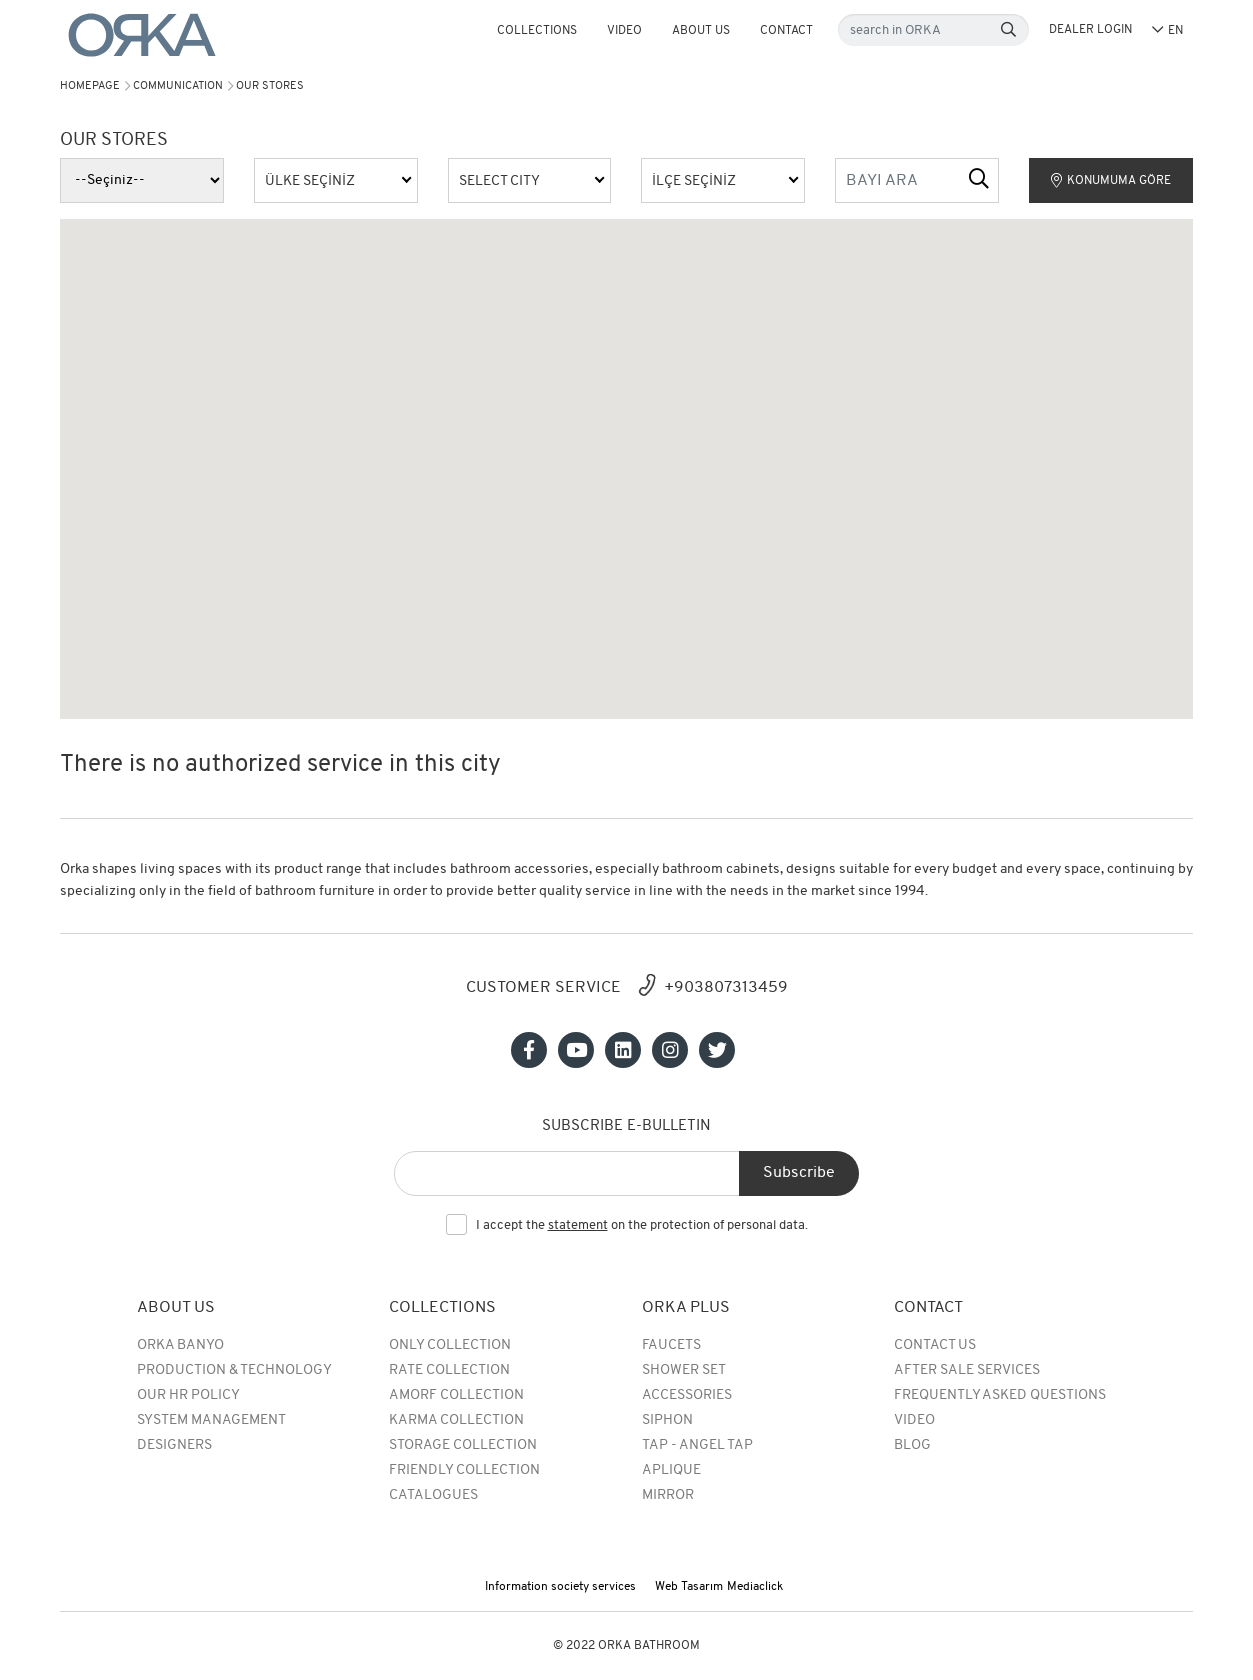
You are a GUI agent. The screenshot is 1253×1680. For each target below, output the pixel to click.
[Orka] (142, 35)
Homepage (90, 86)
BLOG (912, 1445)
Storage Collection (463, 1445)
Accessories (687, 1395)
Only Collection (450, 1345)
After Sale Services (967, 1370)
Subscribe (799, 1173)
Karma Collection (456, 1420)
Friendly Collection (464, 1470)
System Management (211, 1420)
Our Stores (270, 86)
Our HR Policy (188, 1395)
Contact (786, 31)
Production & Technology (234, 1370)
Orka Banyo (180, 1345)
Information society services (560, 1587)
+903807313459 (726, 988)
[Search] (1008, 30)
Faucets (671, 1345)
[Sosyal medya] (529, 1050)
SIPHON (667, 1420)
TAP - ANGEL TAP (697, 1445)
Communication (178, 86)
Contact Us (935, 1345)
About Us (701, 31)
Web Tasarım (689, 1587)
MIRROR (668, 1495)
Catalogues (433, 1495)
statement (578, 1225)
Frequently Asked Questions (1000, 1395)
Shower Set (684, 1370)
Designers (174, 1445)
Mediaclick (755, 1587)
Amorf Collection (456, 1395)
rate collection (449, 1370)
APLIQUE (671, 1470)
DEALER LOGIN (1090, 30)
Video (624, 31)
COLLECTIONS (537, 31)
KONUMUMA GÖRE (1111, 180)
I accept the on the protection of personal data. (642, 1226)
